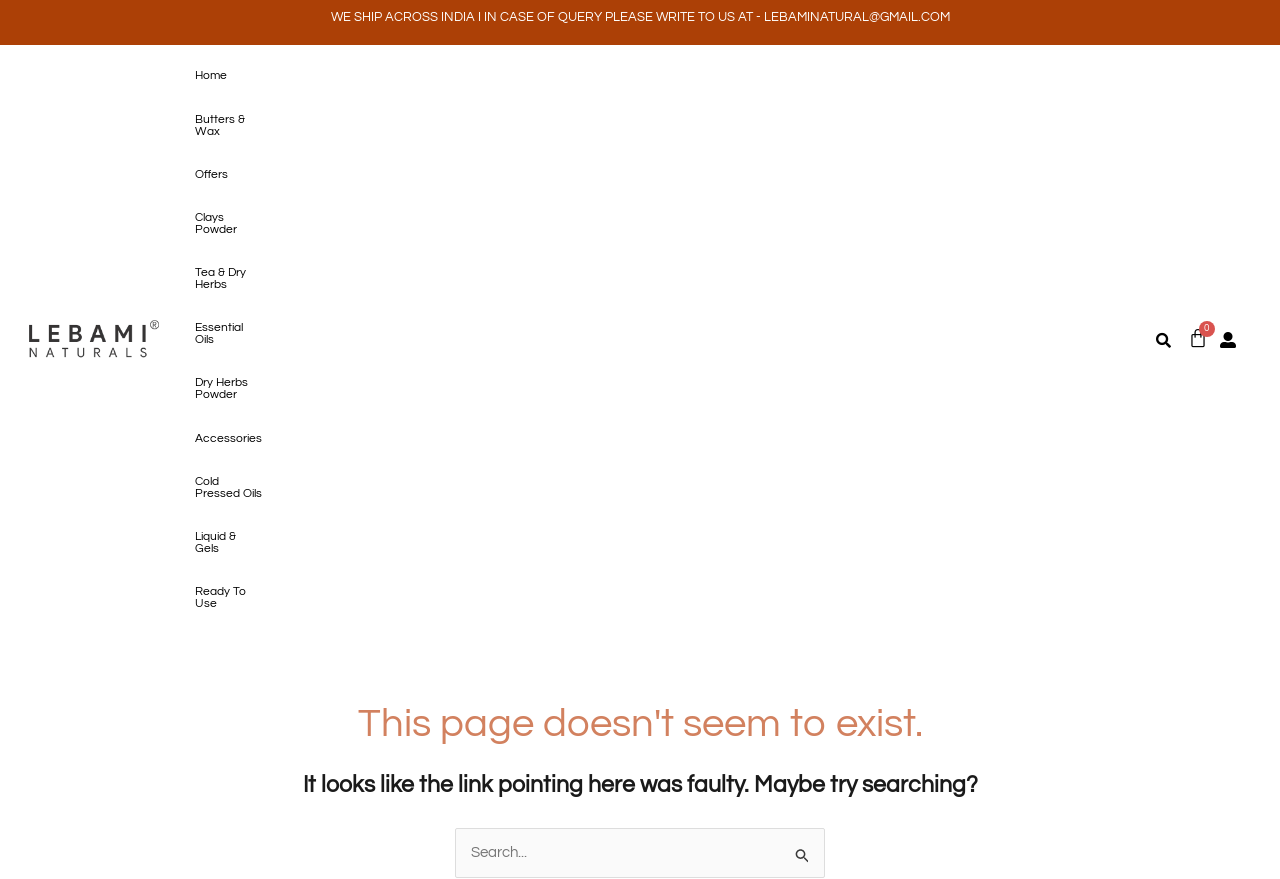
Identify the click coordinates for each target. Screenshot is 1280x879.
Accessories (833, 75)
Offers (355, 75)
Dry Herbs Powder (731, 75)
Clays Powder (429, 75)
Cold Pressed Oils (934, 75)
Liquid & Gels (1035, 75)
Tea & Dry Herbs (529, 75)
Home (205, 75)
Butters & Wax (280, 75)
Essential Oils (627, 75)
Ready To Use (227, 117)
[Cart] (1198, 94)
